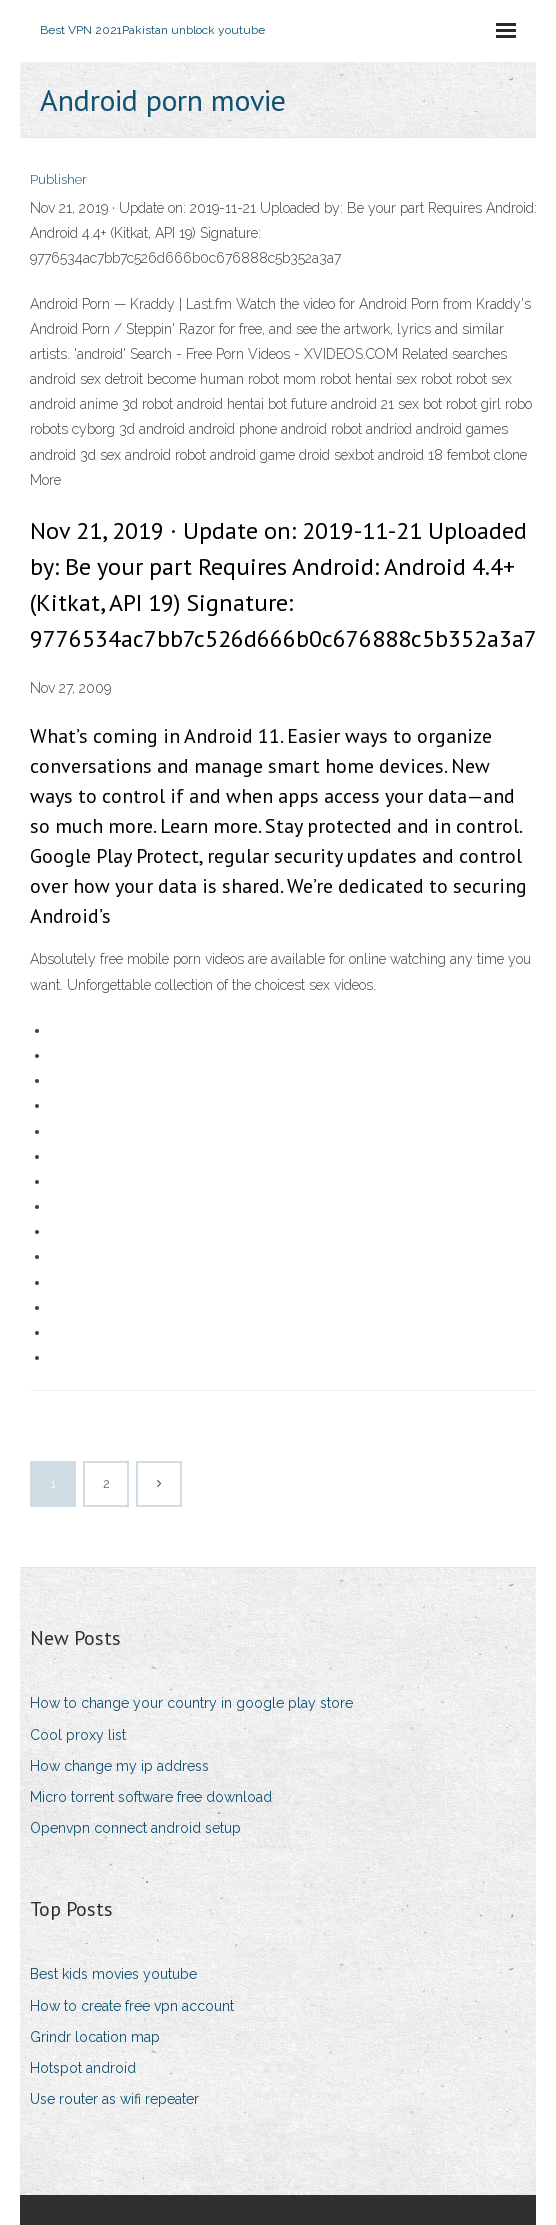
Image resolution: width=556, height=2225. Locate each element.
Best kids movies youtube (113, 1974)
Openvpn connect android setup (135, 1828)
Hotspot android (83, 2068)
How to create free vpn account (132, 2006)
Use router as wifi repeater (114, 2099)
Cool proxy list (78, 1735)
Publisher (58, 179)
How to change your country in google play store (191, 1703)
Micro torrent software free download (151, 1797)
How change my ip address (119, 1766)
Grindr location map (95, 2037)
